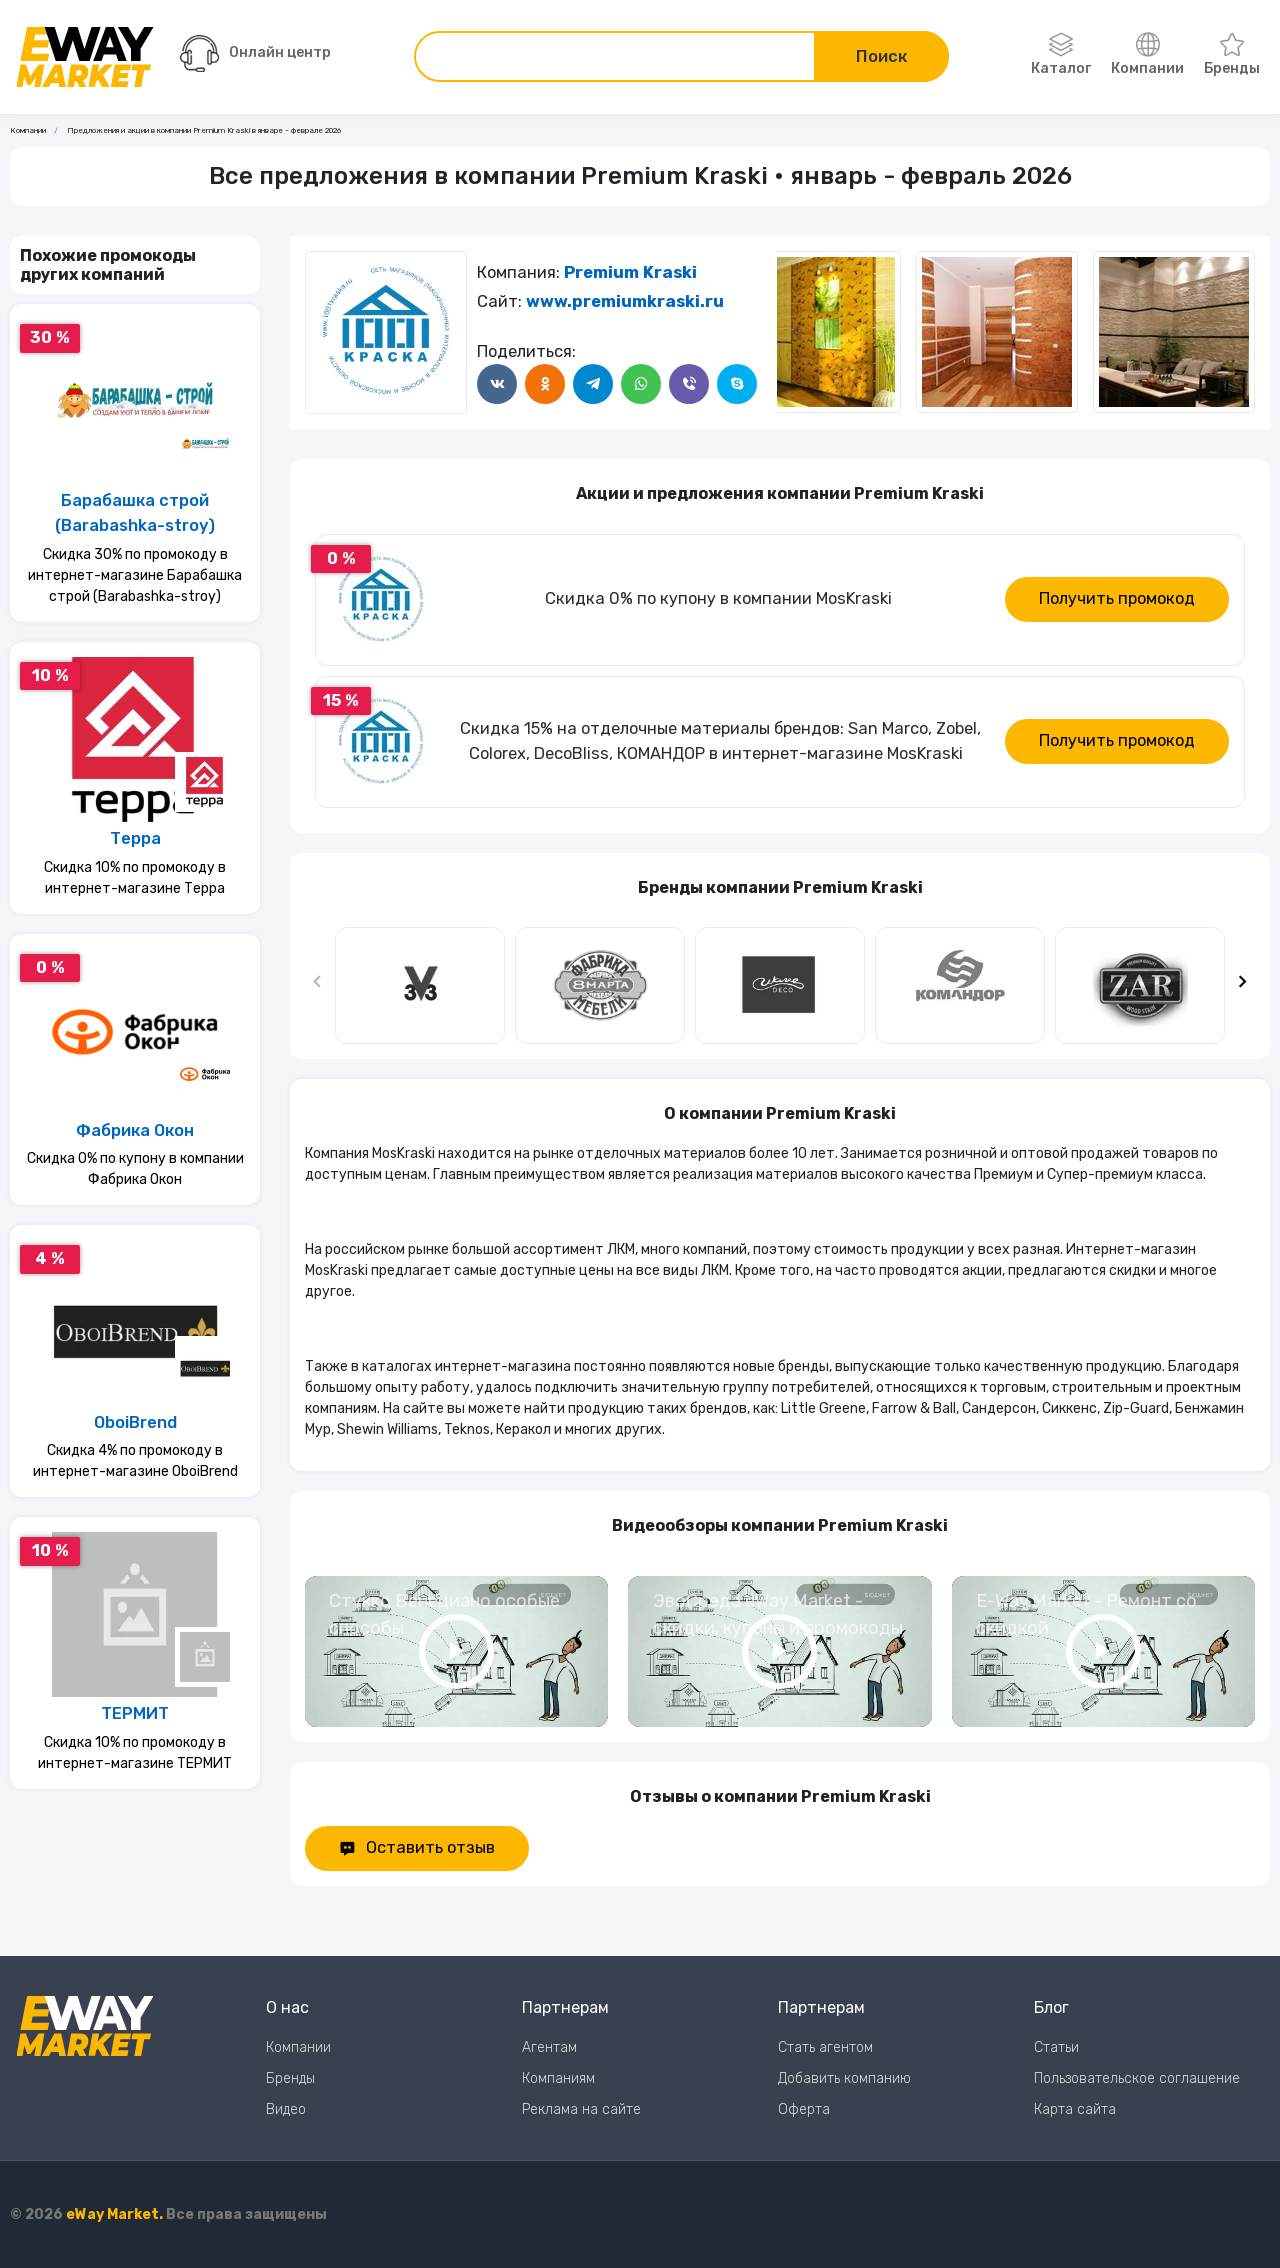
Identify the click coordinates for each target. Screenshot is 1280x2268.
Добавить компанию (844, 2078)
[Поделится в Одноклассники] (545, 384)
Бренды (1232, 55)
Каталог (1061, 55)
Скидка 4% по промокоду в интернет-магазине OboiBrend (135, 1461)
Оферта (804, 2109)
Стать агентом (825, 2047)
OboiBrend (135, 1422)
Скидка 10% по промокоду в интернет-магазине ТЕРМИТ (135, 1753)
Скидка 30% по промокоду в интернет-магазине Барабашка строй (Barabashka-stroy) (135, 575)
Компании (1147, 55)
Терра (135, 838)
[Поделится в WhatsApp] (641, 384)
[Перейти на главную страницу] (85, 57)
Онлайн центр (255, 53)
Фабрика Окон (135, 1130)
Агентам (549, 2047)
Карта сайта (1075, 2109)
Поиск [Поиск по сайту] (881, 56)
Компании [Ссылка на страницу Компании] (28, 130)
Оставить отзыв (417, 1847)
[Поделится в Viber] (689, 384)
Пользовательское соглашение (1137, 2078)
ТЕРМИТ (135, 1713)
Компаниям (558, 2078)
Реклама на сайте (581, 2109)
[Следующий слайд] (797, 332)
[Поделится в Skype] (737, 384)
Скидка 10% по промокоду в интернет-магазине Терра (135, 878)
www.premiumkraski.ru (625, 301)
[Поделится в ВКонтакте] (497, 384)
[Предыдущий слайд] (318, 985)
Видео (286, 2109)
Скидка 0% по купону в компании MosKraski (718, 598)
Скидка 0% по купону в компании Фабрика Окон (135, 1169)
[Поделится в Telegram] (593, 384)
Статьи (1056, 2047)
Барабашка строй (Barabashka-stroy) (135, 513)
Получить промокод (1117, 598)
